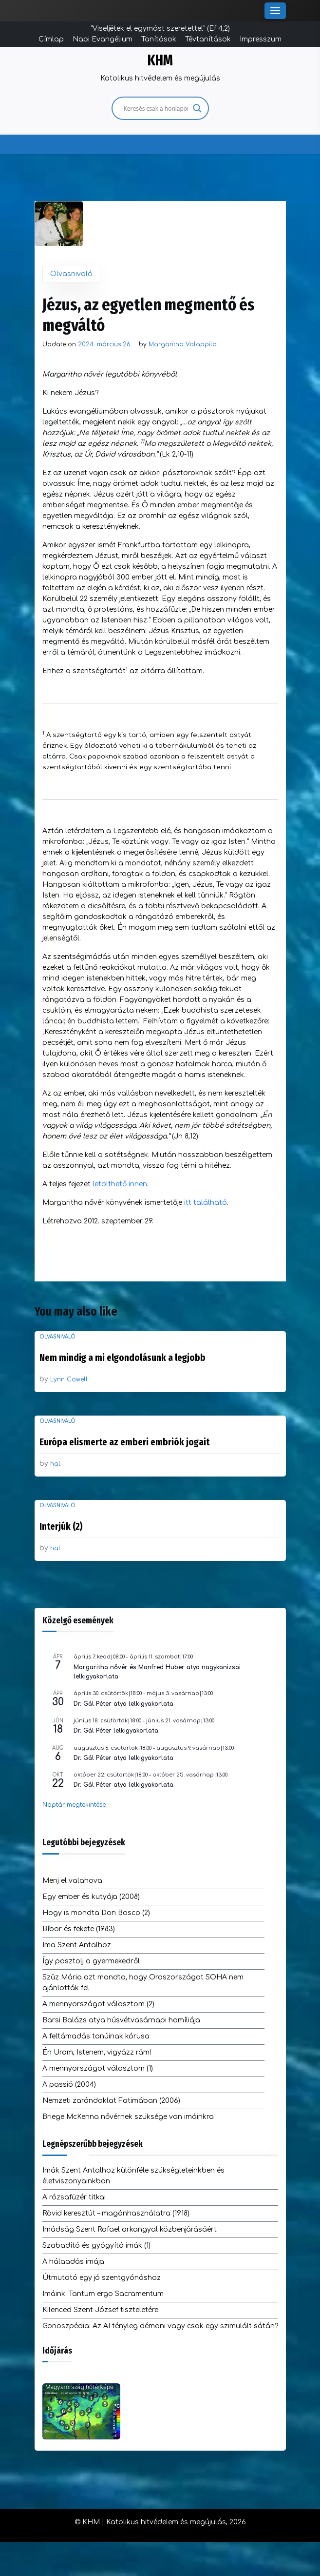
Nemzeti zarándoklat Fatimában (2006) (111, 2100)
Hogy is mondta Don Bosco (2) (96, 1913)
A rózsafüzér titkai (74, 2197)
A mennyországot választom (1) (97, 2068)
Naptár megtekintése (74, 1804)
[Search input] (156, 108)
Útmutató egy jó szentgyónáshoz (101, 2277)
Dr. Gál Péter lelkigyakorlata (116, 1730)
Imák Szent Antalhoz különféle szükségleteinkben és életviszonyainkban (133, 2176)
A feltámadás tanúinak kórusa (96, 2036)
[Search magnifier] (197, 108)
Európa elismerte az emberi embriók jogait (124, 1442)
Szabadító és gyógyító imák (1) (96, 2245)
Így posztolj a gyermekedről (91, 1961)
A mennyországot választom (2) (98, 2004)
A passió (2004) (69, 2084)
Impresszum (261, 39)
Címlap (51, 39)
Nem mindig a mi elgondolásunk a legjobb (122, 1357)
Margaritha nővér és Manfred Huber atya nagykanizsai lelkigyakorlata (157, 1672)
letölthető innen (120, 1184)
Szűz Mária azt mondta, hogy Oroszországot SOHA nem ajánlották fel (143, 1983)
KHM (160, 60)
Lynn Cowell (69, 1379)
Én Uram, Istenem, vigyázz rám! (96, 2052)
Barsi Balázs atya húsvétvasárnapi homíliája (121, 2020)
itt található (205, 1202)
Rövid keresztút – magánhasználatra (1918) (115, 2213)
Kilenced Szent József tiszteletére (100, 2310)
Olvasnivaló (71, 274)
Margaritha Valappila (183, 344)
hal (55, 1464)
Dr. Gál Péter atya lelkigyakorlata (123, 1703)
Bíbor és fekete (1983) (78, 1929)
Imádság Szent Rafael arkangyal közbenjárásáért (129, 2229)
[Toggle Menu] (275, 10)
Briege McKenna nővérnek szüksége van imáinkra (128, 2116)
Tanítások (158, 39)
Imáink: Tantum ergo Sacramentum (103, 2293)
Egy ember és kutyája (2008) (91, 1896)
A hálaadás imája (73, 2261)
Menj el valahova (72, 1880)
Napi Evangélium (102, 39)
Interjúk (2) (61, 1526)
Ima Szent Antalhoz (76, 1945)
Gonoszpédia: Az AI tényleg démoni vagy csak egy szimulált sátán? (160, 2326)
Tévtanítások (208, 39)
